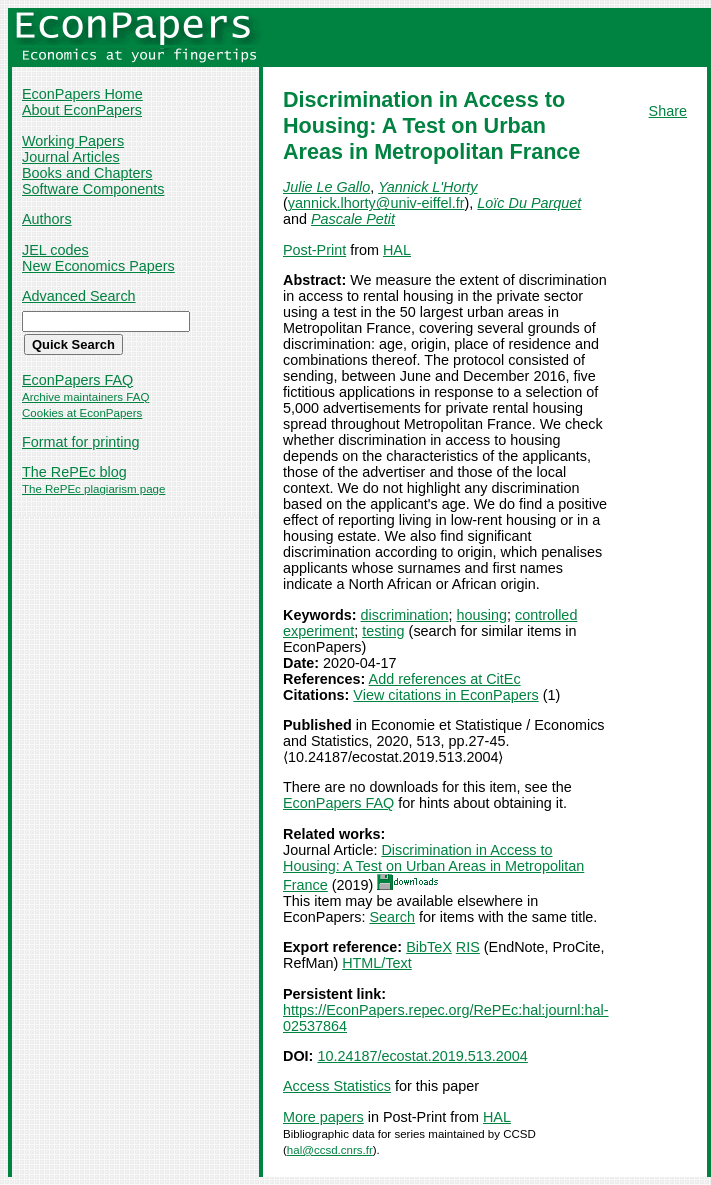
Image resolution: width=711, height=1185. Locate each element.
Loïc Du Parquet (529, 203)
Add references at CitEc (445, 679)
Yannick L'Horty (427, 187)
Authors (47, 219)
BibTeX (429, 947)
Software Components (93, 189)
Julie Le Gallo (326, 187)
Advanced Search (79, 296)
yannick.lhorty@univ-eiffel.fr (376, 203)
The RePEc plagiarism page (93, 489)
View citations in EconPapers (445, 695)
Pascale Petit (353, 219)
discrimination (405, 615)
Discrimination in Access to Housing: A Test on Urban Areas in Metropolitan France (433, 867)
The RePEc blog (74, 472)
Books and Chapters (87, 173)
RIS (468, 947)
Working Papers (73, 141)
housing (482, 615)
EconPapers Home (82, 94)
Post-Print (314, 250)
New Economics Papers (98, 266)
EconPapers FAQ (77, 380)
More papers (323, 1117)
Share (668, 111)
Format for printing (81, 442)
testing (383, 631)
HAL (397, 250)
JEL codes (55, 250)
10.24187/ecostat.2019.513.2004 (422, 1056)
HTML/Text (377, 963)
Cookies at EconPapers (82, 413)
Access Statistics (337, 1086)
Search (392, 917)
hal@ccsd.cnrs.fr (330, 1150)
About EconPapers (82, 110)
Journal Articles (71, 157)
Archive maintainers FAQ (85, 397)
